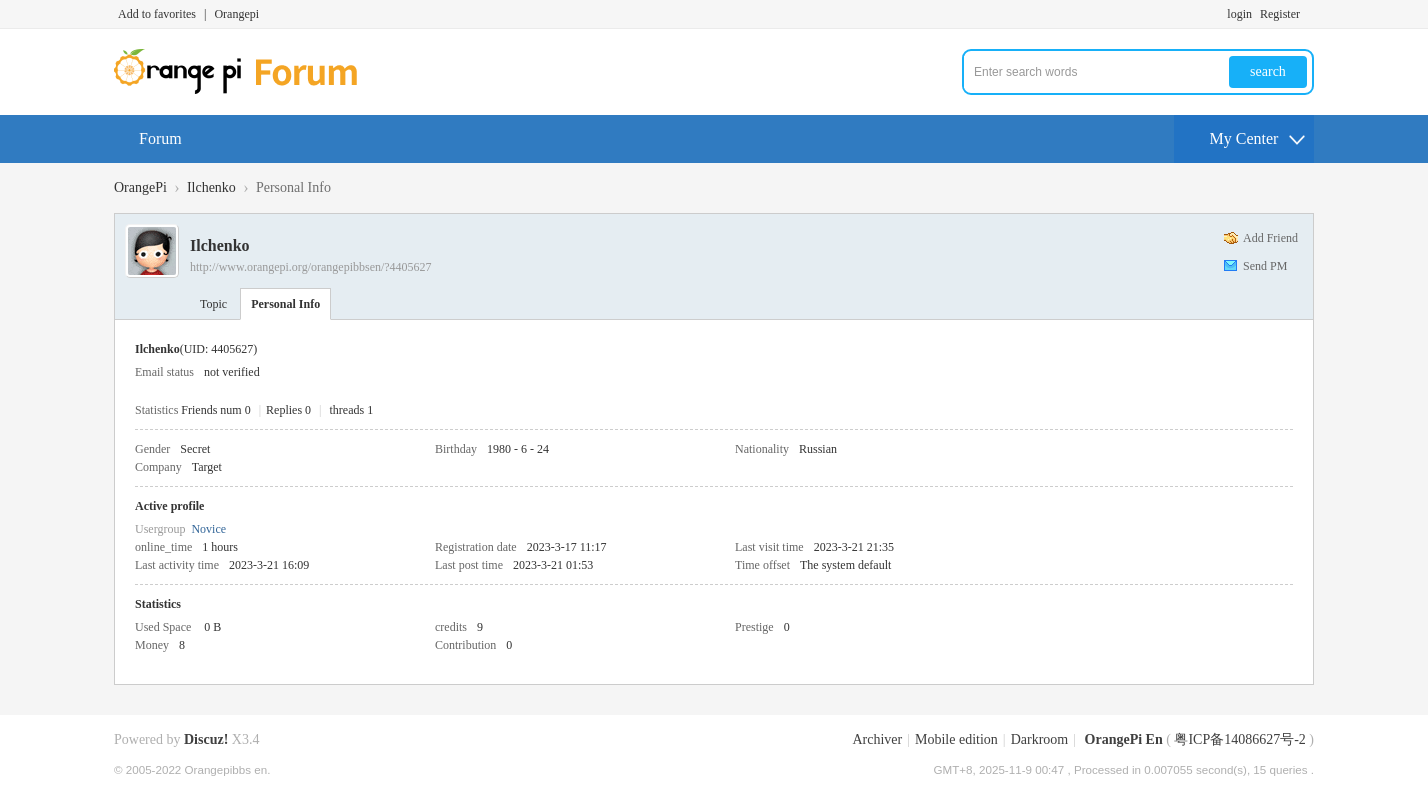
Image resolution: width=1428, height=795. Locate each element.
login (1239, 14)
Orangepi (236, 14)
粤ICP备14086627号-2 (1239, 739)
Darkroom (1040, 739)
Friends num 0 (215, 410)
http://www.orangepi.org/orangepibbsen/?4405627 (311, 267)
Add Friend (1270, 238)
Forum (160, 138)
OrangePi (140, 187)
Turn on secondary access (1309, 14)
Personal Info (285, 304)
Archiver (877, 739)
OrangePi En (1124, 739)
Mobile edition (956, 739)
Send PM (1265, 266)
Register (1280, 14)
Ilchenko (211, 187)
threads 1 (352, 410)
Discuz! (206, 739)
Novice (208, 529)
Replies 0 (288, 410)
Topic (213, 304)
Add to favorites (157, 14)
